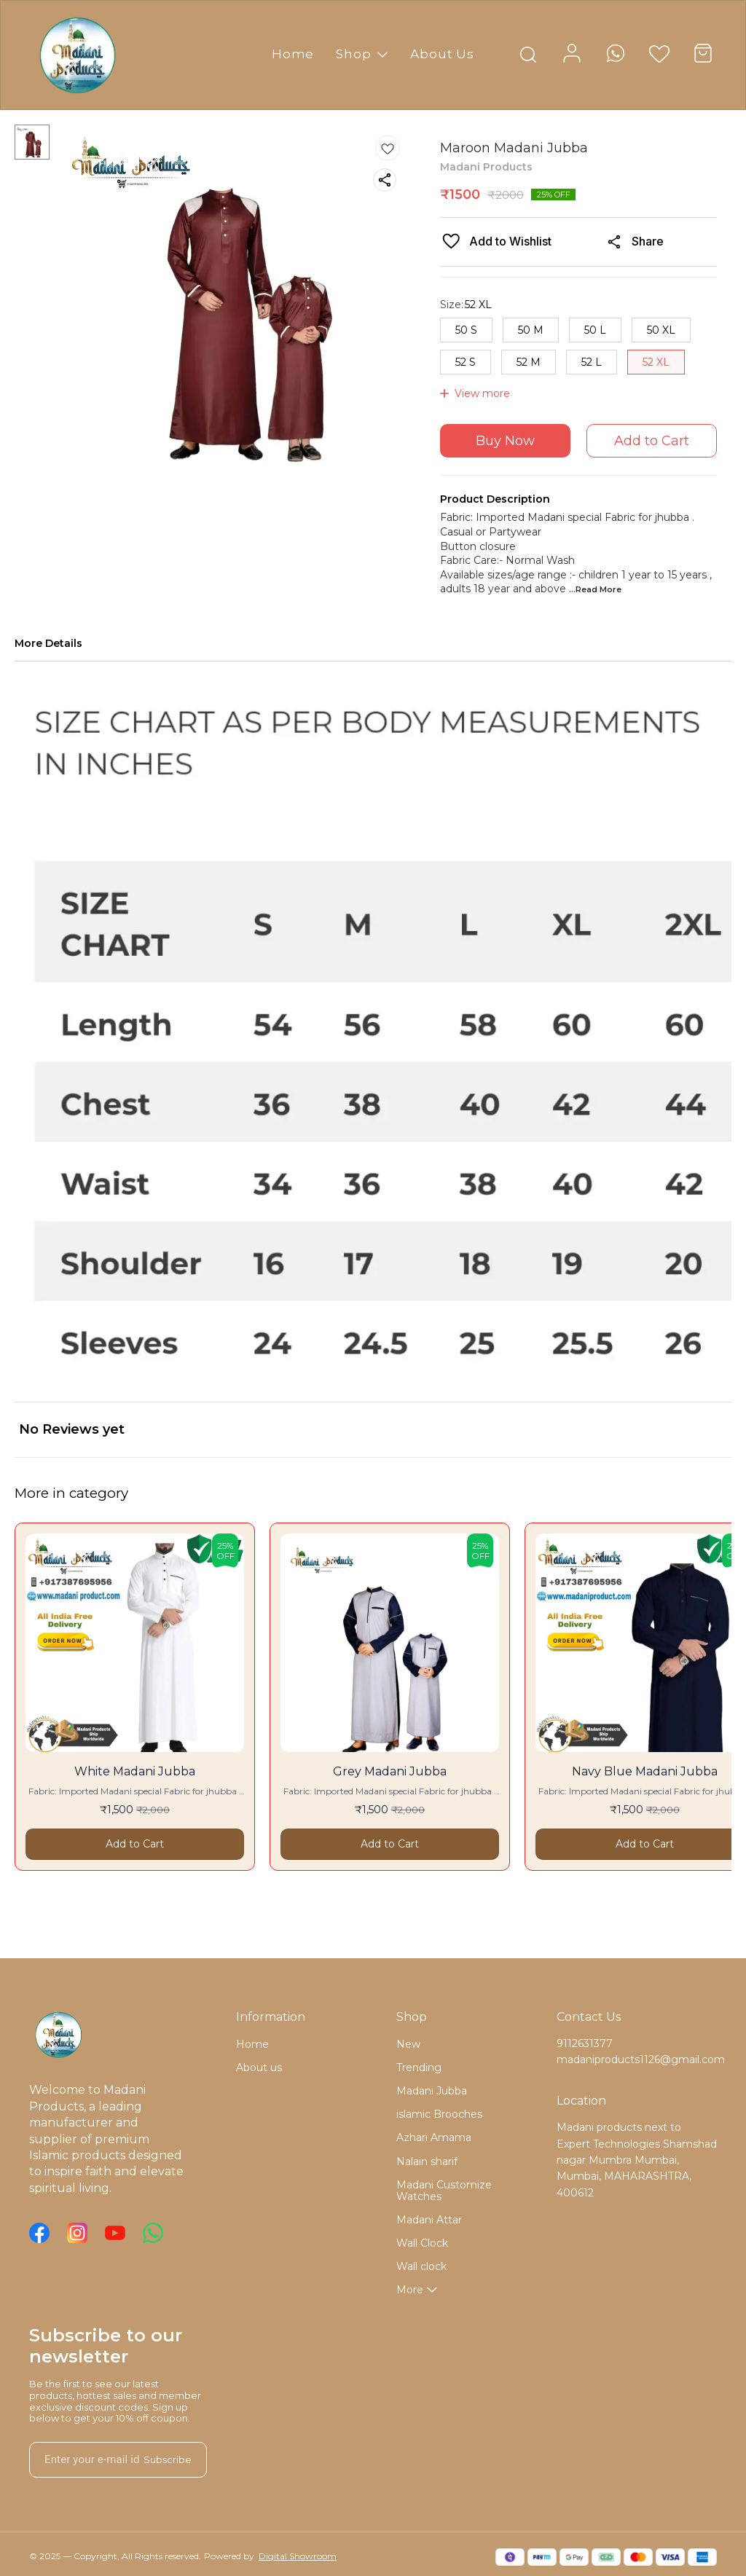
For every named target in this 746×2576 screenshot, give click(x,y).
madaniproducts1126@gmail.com (637, 2059)
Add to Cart (651, 441)
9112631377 (585, 2043)
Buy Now (505, 441)
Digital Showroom (298, 2556)
